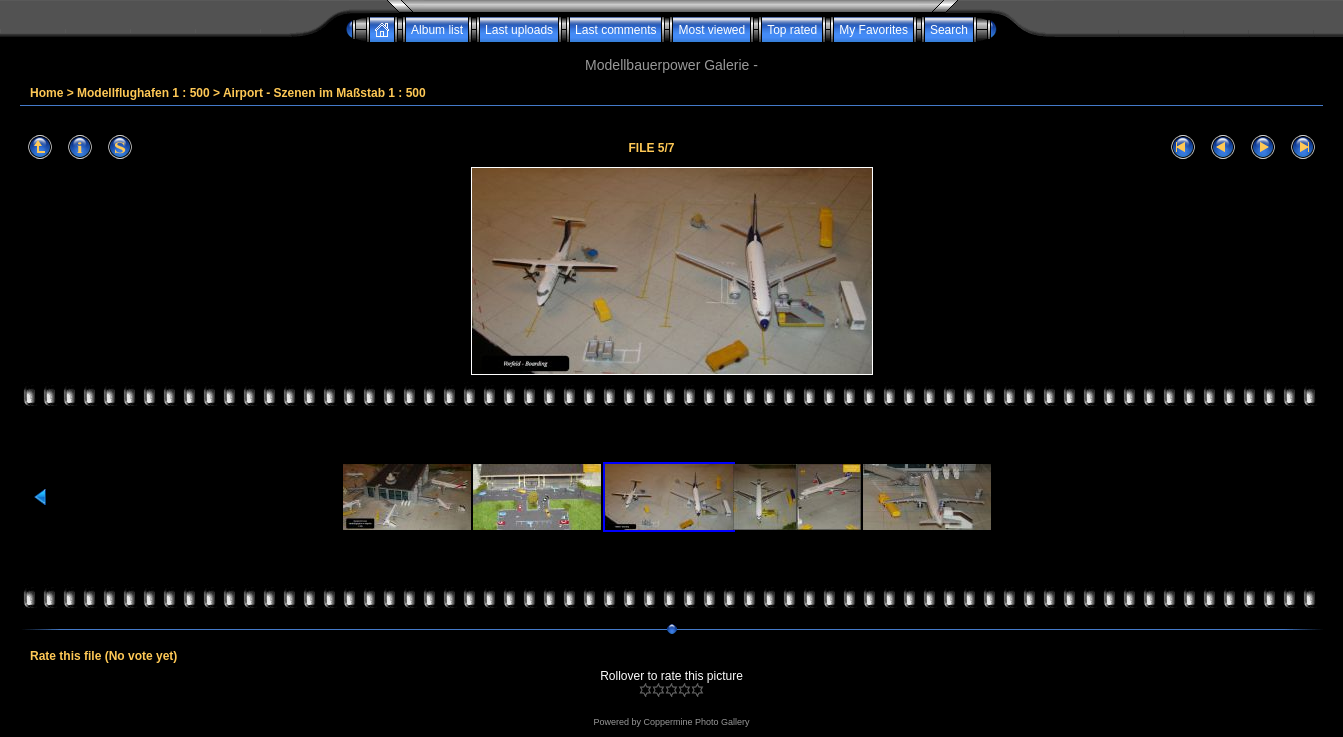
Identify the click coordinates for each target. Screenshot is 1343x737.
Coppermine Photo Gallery (696, 722)
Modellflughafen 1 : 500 (143, 93)
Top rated (792, 30)
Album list (437, 30)
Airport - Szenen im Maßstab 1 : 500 (324, 93)
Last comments (615, 30)
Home (46, 93)
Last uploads (519, 30)
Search (949, 30)
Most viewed (711, 30)
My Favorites (873, 30)
